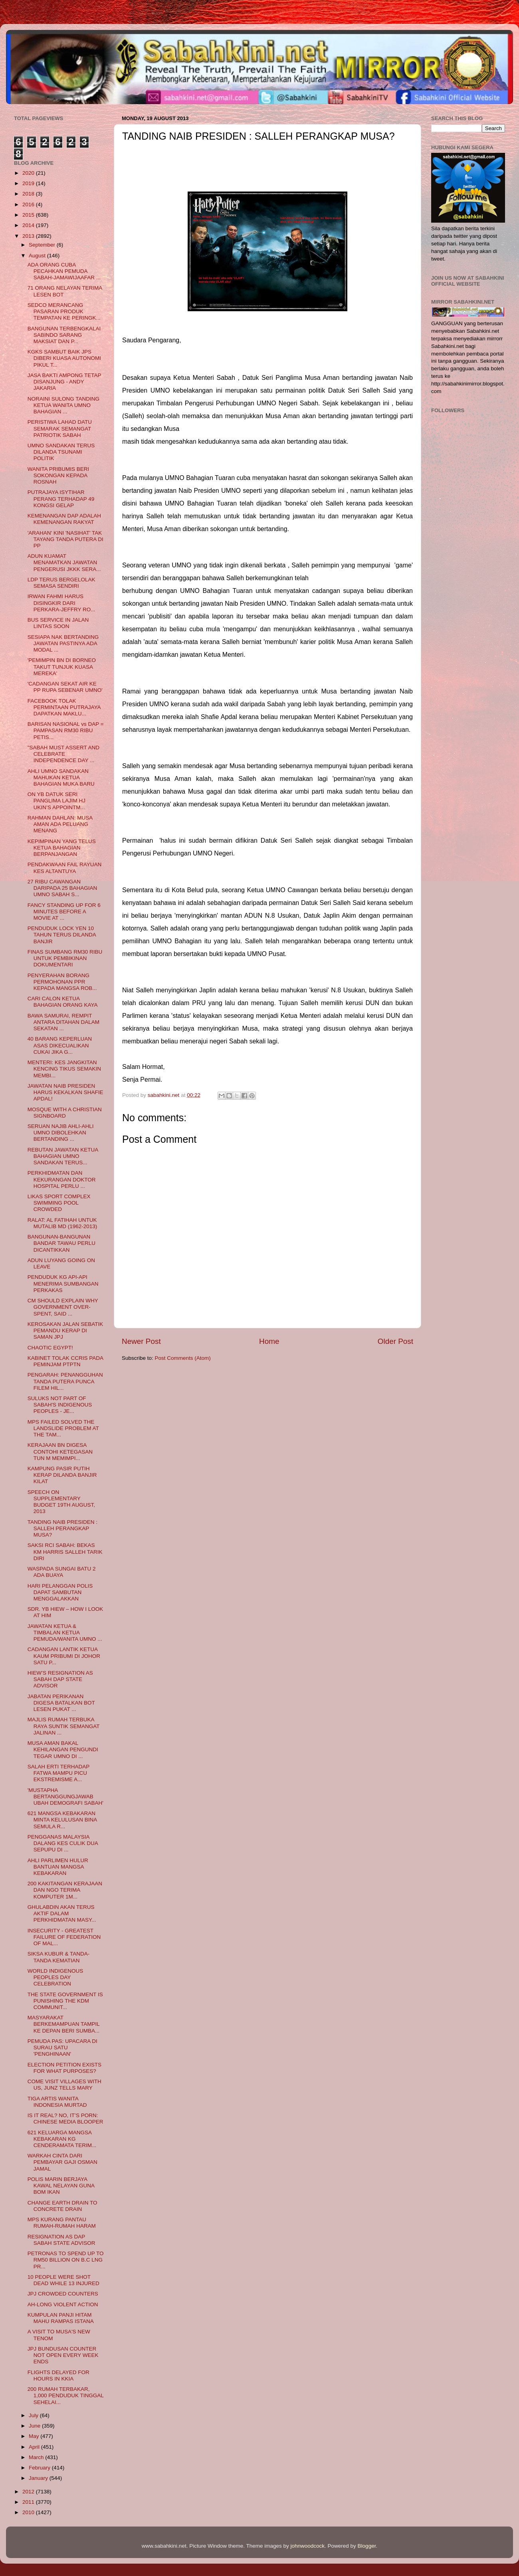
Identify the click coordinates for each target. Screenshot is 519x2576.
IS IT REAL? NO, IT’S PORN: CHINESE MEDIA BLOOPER (65, 2118)
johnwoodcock (308, 2546)
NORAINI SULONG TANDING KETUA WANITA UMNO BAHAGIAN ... (63, 405)
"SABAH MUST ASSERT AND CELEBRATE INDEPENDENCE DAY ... (63, 754)
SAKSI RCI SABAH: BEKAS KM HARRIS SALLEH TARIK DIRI (65, 1551)
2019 (29, 183)
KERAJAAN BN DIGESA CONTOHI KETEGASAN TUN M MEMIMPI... (60, 1451)
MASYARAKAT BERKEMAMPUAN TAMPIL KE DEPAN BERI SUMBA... (64, 2024)
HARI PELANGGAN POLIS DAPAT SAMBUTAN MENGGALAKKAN (60, 1592)
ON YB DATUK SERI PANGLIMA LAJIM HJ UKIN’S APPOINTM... (56, 800)
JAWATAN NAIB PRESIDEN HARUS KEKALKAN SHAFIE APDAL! (65, 1092)
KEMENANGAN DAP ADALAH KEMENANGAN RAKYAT (64, 519)
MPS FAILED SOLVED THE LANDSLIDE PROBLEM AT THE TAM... (63, 1428)
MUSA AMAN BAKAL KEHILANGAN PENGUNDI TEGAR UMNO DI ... (63, 1749)
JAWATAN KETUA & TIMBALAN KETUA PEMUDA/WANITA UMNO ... (65, 1632)
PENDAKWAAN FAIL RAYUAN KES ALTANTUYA (65, 867)
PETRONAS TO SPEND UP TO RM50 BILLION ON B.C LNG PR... (66, 2259)
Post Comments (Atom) (183, 1358)
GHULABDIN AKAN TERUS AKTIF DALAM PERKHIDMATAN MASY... (62, 1913)
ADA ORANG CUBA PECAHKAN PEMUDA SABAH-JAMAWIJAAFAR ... (64, 271)
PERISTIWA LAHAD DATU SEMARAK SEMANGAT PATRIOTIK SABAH (60, 428)
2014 (29, 225)
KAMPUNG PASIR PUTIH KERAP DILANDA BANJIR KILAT (62, 1475)
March (37, 2457)
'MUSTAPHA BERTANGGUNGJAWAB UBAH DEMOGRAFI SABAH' (65, 1796)
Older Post (395, 1341)
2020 (29, 173)
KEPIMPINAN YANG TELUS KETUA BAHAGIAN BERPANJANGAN (62, 847)
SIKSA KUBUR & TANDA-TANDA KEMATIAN (59, 1957)
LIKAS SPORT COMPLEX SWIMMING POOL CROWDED (59, 1202)
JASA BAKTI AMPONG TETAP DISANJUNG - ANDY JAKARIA (64, 381)
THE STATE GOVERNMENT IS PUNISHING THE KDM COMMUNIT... (65, 2000)
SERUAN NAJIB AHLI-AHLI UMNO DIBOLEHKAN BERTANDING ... (61, 1132)
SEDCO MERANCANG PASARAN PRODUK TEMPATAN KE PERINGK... (64, 311)
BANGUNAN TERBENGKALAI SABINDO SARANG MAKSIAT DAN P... (64, 335)
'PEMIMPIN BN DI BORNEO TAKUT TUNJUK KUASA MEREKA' (62, 666)
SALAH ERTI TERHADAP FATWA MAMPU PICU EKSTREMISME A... (58, 1773)
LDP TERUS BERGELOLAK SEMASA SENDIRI (61, 583)
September (43, 245)
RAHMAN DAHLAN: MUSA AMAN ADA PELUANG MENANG (60, 824)
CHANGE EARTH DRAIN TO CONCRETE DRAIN (62, 2206)
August (38, 256)
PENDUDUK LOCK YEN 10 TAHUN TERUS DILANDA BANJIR (62, 934)
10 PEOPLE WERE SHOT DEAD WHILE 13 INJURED (63, 2280)
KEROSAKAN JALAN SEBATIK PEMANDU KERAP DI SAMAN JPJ (65, 1330)
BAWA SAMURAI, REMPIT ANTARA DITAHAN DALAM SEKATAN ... (63, 1022)
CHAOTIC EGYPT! (50, 1348)
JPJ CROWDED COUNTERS (63, 2294)
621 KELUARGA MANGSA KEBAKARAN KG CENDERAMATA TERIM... (62, 2139)
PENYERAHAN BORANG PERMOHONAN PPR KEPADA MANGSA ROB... (62, 981)
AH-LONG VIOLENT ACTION (63, 2304)
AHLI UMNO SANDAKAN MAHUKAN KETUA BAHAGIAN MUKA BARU (61, 777)
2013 (29, 236)
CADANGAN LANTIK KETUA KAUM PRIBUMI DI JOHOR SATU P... (64, 1655)
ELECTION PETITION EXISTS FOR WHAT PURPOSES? (64, 2068)
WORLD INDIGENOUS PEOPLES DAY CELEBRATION (55, 1977)
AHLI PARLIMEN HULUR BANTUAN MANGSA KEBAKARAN (58, 1866)
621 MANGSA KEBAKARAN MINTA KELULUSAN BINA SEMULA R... (62, 1819)
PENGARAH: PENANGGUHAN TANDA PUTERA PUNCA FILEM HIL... (65, 1381)
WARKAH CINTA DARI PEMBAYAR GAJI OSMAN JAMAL (62, 2162)
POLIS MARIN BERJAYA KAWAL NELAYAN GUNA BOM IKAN (61, 2185)
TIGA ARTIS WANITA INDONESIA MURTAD (57, 2102)
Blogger (367, 2546)
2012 (29, 2492)
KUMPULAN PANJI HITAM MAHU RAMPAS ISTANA (61, 2318)
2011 (29, 2502)
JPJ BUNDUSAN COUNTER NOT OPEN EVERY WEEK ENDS (63, 2355)
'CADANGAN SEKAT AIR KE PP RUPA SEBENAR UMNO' (65, 687)
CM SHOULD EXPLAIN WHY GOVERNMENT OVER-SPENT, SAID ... (63, 1307)
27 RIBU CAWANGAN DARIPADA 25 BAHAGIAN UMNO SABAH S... (62, 888)
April (35, 2447)
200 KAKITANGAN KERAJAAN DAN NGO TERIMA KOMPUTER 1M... (65, 1890)
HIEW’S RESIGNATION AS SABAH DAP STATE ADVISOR (60, 1679)
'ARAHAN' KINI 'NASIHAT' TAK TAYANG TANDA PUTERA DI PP (65, 539)
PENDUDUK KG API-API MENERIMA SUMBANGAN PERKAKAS (63, 1283)
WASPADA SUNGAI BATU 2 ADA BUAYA (62, 1572)
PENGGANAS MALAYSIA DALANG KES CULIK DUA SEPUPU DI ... (63, 1843)
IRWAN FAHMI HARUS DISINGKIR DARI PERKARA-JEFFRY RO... (61, 602)
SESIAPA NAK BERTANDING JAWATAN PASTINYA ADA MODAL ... (63, 643)
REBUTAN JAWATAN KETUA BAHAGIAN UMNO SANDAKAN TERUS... (63, 1156)
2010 (29, 2512)
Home (269, 1341)
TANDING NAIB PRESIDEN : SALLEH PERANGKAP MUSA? (62, 1528)
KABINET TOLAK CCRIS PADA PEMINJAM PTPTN (65, 1361)
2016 (29, 204)
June (35, 2426)
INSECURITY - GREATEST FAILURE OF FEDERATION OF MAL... (64, 1937)
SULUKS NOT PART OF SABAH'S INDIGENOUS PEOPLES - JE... (60, 1404)
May (34, 2436)
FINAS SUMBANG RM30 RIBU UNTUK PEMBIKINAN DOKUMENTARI (65, 958)
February (40, 2468)
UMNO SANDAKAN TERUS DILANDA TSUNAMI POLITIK (61, 452)
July (34, 2415)
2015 (29, 215)
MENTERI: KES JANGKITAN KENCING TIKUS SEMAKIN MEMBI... (64, 1068)
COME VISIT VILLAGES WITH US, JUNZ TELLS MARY (64, 2084)
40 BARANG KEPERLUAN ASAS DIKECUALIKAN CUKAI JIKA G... (60, 1045)
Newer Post (141, 1341)
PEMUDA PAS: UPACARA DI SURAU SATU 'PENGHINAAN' (62, 2047)
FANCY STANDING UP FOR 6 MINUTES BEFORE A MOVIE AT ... (64, 911)
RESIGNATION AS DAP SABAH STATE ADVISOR (61, 2240)
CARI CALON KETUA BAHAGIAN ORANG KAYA (63, 1002)
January (39, 2478)
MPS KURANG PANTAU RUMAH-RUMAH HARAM (62, 2222)
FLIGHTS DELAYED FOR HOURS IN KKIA (58, 2375)
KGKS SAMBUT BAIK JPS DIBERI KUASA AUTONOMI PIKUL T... (64, 358)
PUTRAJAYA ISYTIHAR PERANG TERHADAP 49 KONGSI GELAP (61, 498)
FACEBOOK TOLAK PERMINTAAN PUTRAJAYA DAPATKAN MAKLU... (64, 707)
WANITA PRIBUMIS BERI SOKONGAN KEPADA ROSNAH (58, 475)
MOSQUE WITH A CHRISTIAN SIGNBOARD (65, 1112)
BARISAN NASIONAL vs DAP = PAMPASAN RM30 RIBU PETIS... (66, 730)
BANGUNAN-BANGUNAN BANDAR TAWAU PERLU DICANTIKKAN (61, 1243)
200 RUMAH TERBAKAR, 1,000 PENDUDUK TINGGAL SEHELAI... (66, 2395)
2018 (29, 194)
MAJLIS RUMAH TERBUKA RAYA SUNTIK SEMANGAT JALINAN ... (64, 1726)
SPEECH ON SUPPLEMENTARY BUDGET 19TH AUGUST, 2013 (61, 1502)
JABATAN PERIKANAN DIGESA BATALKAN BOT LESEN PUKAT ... (61, 1702)
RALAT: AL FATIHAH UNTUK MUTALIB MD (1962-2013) (62, 1223)
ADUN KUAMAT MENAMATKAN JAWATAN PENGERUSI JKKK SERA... (64, 562)
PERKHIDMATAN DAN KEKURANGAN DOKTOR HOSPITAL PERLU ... (62, 1179)
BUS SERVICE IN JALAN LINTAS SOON (58, 623)
